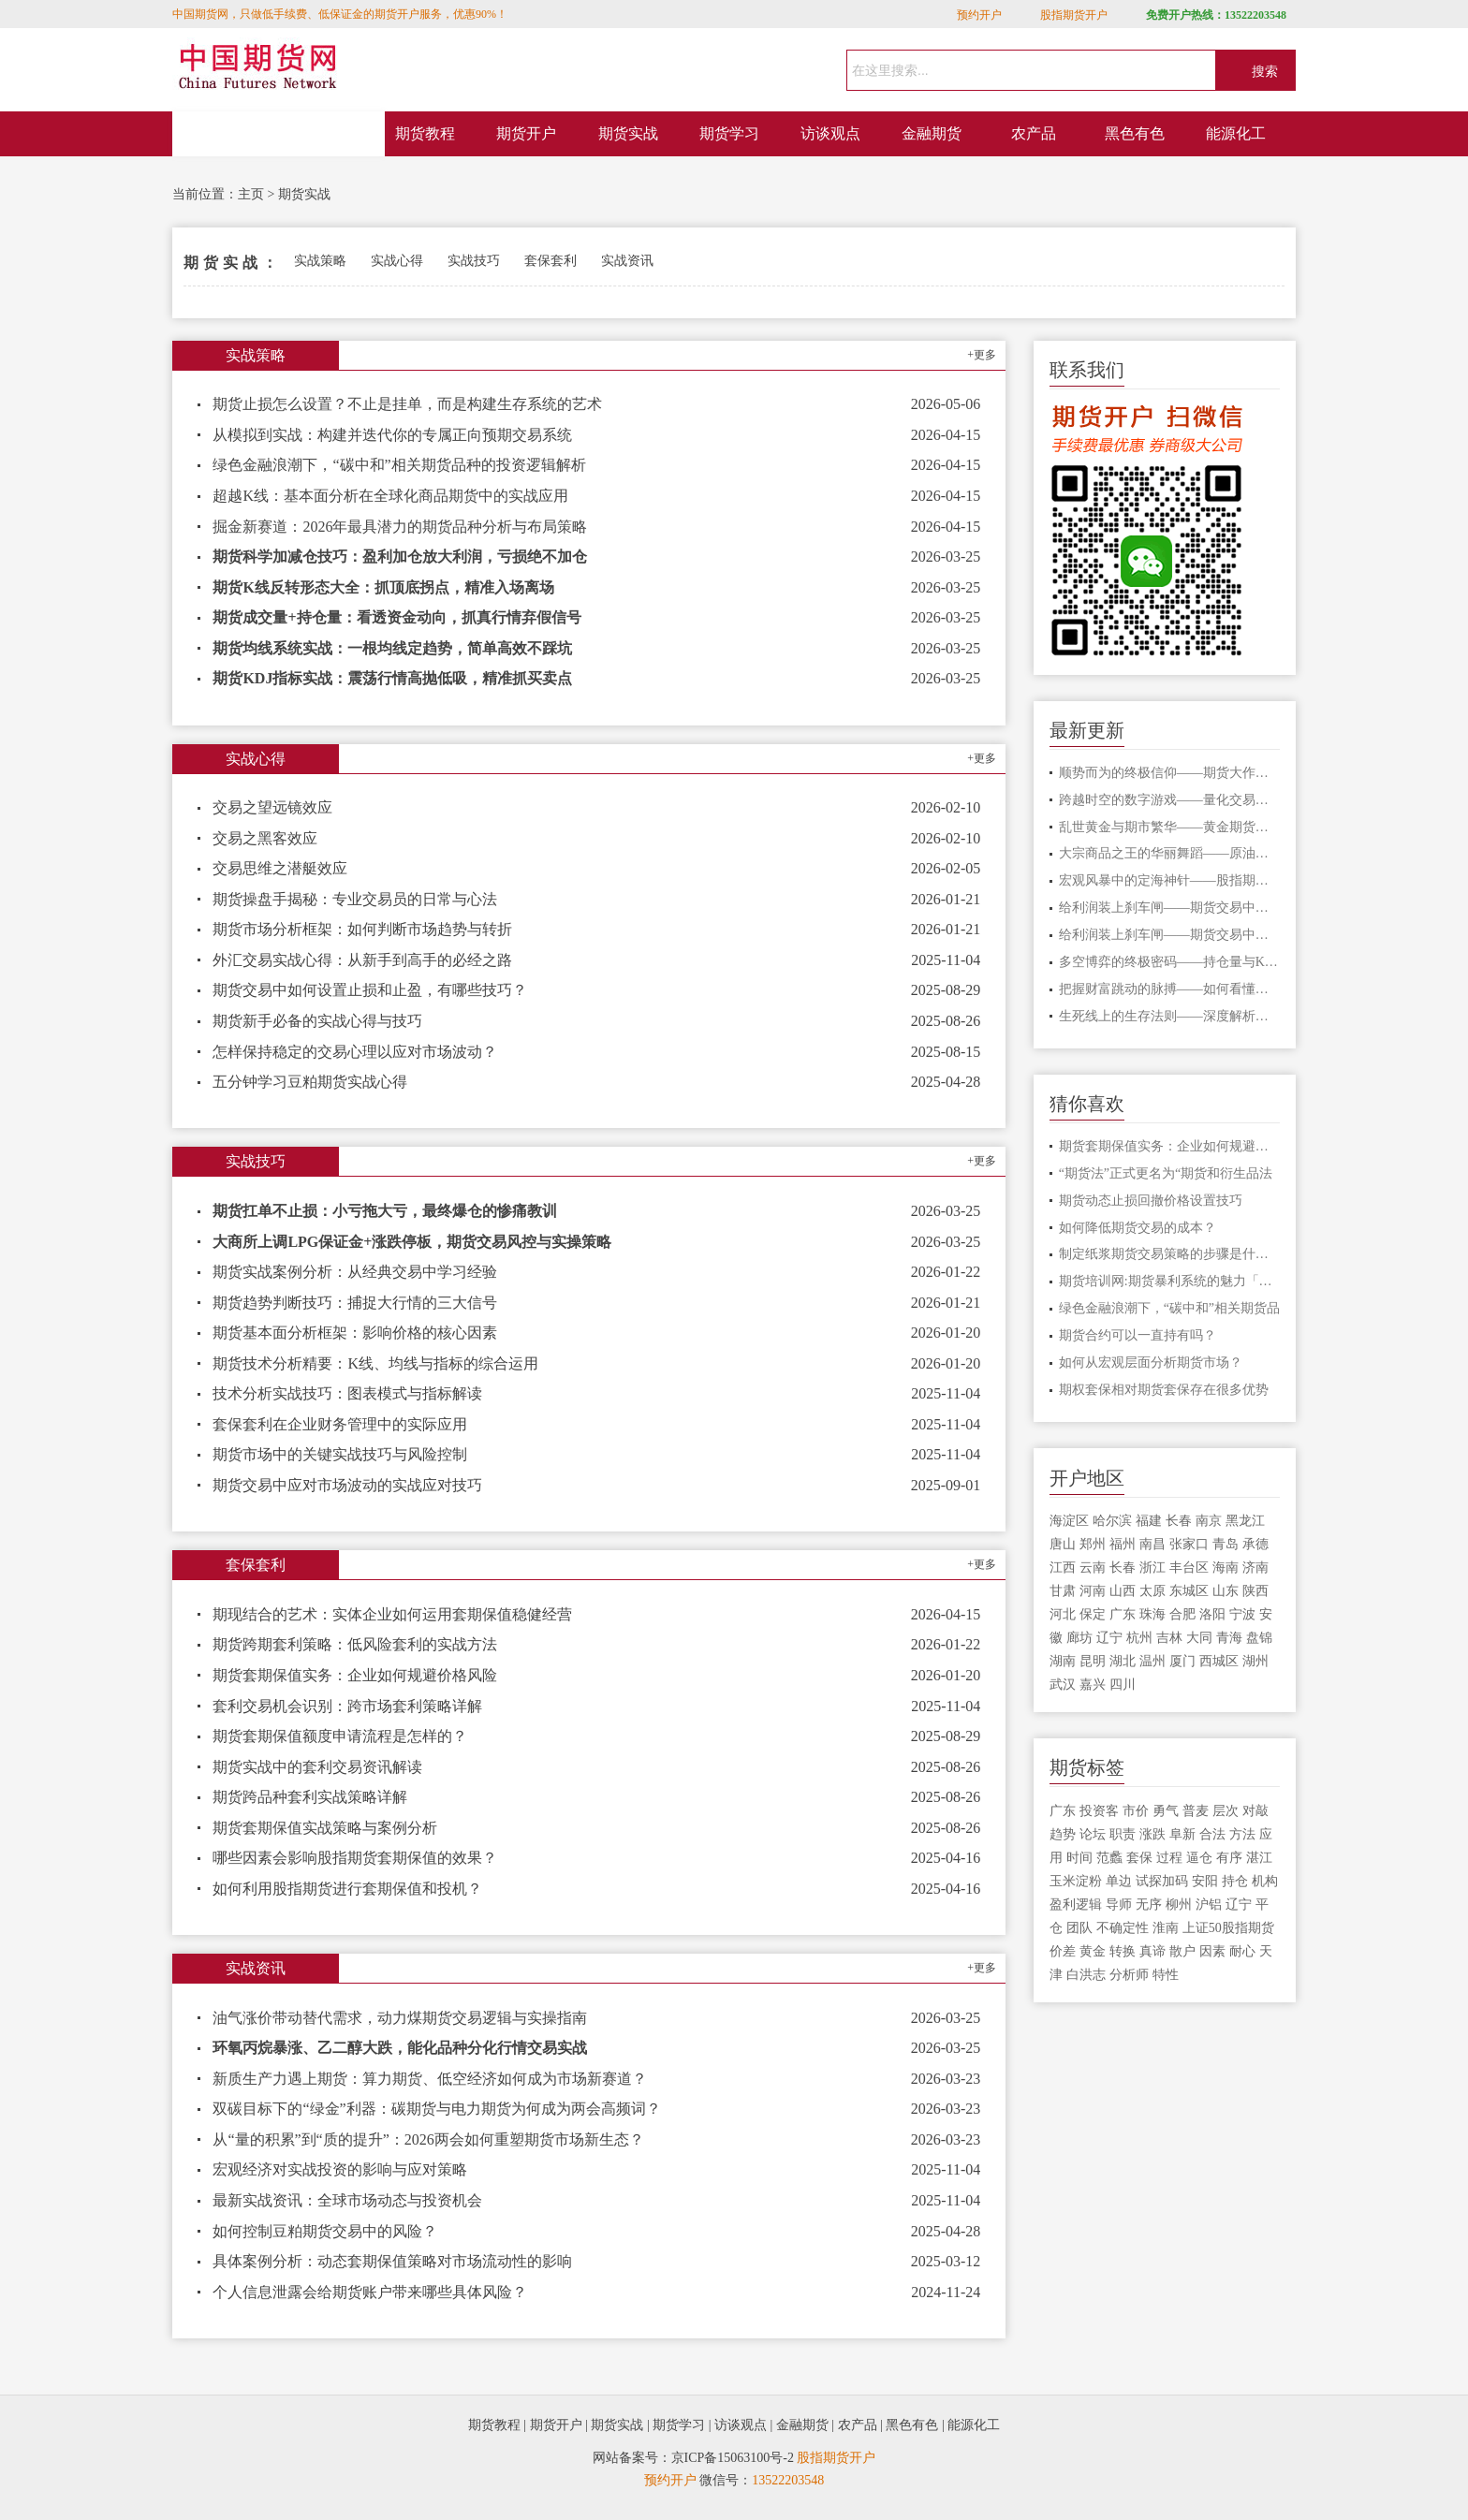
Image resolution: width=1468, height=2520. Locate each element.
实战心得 (397, 261)
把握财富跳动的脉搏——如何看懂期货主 (1170, 989)
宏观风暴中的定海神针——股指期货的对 (1170, 880)
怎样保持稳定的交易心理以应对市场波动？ (355, 1052)
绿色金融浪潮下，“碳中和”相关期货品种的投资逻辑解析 (399, 465)
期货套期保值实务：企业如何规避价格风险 (355, 1675)
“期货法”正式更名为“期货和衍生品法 (1166, 1173)
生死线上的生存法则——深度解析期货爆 (1170, 1016)
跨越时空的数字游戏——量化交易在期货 (1170, 800)
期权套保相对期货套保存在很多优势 (1164, 1390)
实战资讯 (627, 261)
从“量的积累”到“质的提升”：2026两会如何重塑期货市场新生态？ (428, 2139)
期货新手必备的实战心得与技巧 (317, 1021)
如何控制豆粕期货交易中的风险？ (325, 2231)
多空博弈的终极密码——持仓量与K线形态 (1170, 962)
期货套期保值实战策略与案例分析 (325, 1828)
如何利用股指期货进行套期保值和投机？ (347, 1889)
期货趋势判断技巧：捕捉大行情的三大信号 (355, 1303)
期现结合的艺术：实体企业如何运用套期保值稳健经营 (392, 1614)
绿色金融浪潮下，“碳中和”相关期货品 (1169, 1308)
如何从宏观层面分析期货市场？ (1150, 1362)
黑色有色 (1135, 133)
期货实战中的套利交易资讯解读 (317, 1767)
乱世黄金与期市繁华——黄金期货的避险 (1170, 827)
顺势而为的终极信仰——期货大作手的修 (1170, 773)
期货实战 (628, 133)
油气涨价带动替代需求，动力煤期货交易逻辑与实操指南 (400, 2018)
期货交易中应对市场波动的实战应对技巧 (347, 1485)
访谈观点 (830, 133)
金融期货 (932, 133)
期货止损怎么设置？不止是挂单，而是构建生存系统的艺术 (407, 404)
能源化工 (1236, 133)
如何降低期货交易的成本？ (1137, 1228)
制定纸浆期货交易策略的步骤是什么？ (1170, 1254)
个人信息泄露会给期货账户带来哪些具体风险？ (370, 2292)
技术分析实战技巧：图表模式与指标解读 (347, 1393)
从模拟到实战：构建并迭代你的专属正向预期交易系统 (392, 435)
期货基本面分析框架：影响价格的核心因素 (355, 1333)
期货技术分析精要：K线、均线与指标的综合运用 (375, 1363)
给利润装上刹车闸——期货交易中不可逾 (1170, 908)
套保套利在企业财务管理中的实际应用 (340, 1424)
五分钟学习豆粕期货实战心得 (310, 1082)
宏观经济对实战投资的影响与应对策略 (340, 2169)
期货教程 (425, 133)
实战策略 (320, 261)
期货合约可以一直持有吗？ (1137, 1335)
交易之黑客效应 (265, 838)
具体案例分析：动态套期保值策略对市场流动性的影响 (392, 2261)
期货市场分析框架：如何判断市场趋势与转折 (362, 929)
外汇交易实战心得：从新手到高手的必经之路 (362, 960)
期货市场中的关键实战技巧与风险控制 (340, 1454)
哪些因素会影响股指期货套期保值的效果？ (355, 1858)
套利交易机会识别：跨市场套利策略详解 (347, 1706)
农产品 (1033, 133)
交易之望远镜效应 (272, 807)
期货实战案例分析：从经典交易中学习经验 (355, 1272)
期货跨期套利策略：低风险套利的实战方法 (355, 1644)
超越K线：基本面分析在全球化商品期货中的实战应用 (390, 496)
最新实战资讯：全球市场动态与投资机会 (347, 2200)
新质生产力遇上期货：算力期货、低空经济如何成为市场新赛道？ (430, 2079)
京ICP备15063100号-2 (732, 2458)
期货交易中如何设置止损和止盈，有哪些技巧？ (370, 990)
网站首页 (279, 134)
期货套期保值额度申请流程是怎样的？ (340, 1736)
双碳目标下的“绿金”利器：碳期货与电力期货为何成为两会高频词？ (436, 2109)
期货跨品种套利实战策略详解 (310, 1797)
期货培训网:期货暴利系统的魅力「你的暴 (1170, 1281)
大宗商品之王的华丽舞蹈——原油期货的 (1170, 853)
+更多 (981, 354)
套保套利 (550, 261)
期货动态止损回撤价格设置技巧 (1150, 1201)
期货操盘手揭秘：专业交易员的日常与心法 (355, 899)
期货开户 (526, 133)
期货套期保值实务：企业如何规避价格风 (1170, 1146)
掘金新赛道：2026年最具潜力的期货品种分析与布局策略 (400, 527)
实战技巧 (474, 261)
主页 (251, 194)
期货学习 (729, 133)
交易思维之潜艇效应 (280, 868)
